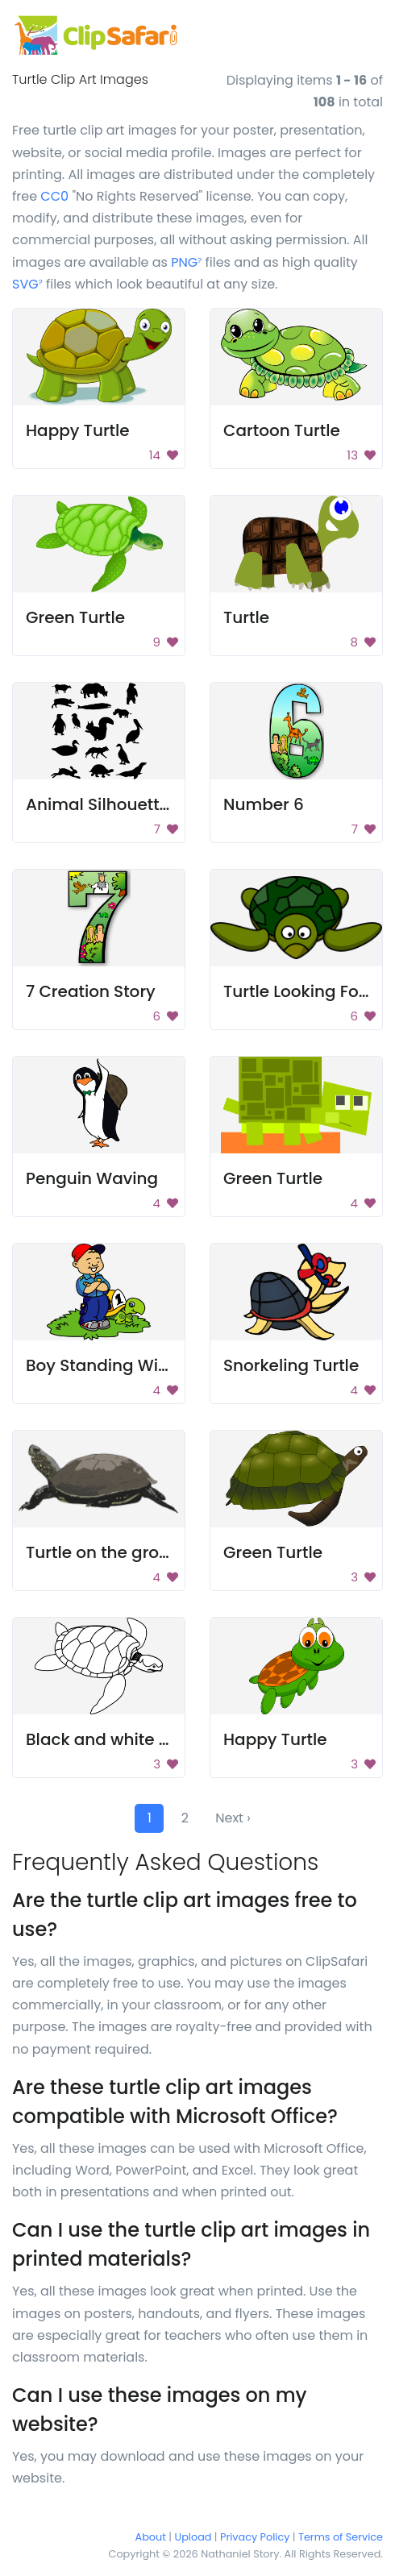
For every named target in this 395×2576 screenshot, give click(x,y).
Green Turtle (75, 617)
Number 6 (263, 804)
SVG (27, 284)
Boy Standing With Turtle (125, 1365)
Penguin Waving (92, 1178)
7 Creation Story (91, 991)
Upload (193, 2537)
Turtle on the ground (108, 1552)
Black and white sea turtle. (132, 1739)
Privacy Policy (254, 2537)
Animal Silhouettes (102, 804)
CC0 (54, 196)
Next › (232, 1818)
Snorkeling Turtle (291, 1365)
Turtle (246, 617)
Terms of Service (340, 2537)
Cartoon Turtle (281, 430)
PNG (186, 262)
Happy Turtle (78, 430)
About (150, 2537)
